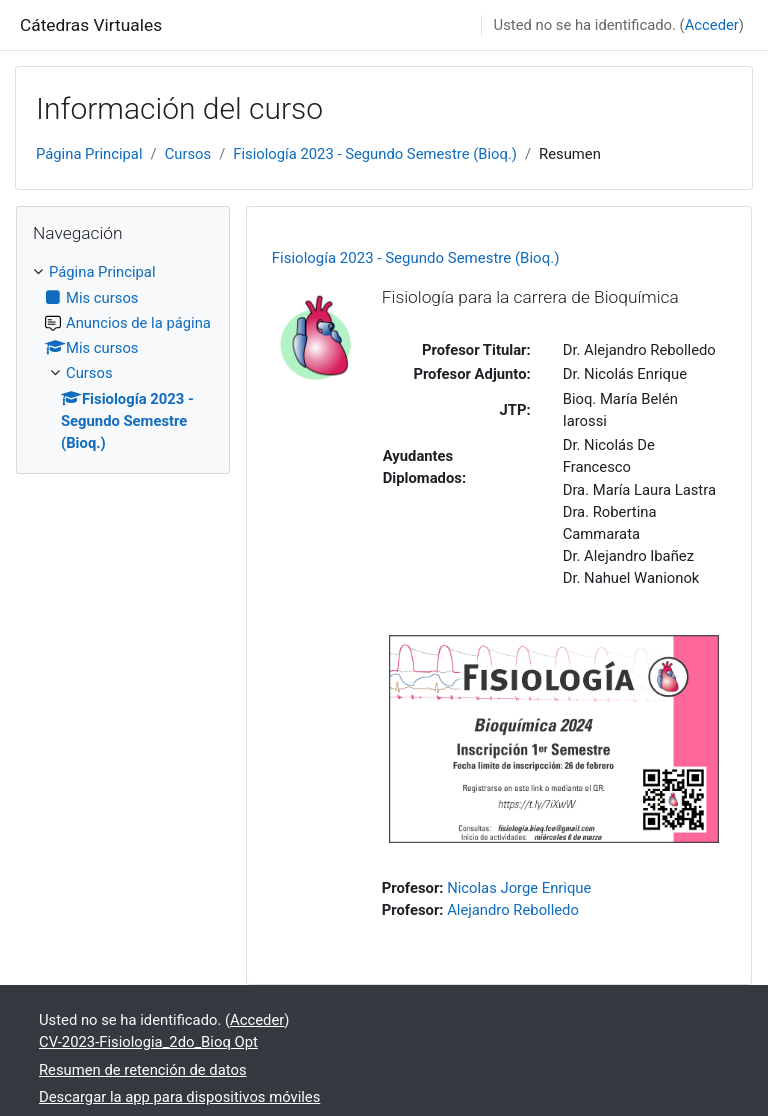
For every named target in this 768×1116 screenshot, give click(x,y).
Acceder (712, 25)
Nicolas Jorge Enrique (519, 888)
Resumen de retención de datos (143, 1070)
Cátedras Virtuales (91, 25)
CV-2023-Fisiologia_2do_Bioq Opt (148, 1042)
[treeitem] (123, 357)
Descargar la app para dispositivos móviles (179, 1097)
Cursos (188, 154)
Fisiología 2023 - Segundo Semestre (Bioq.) (375, 154)
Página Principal (89, 154)
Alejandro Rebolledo (513, 910)
